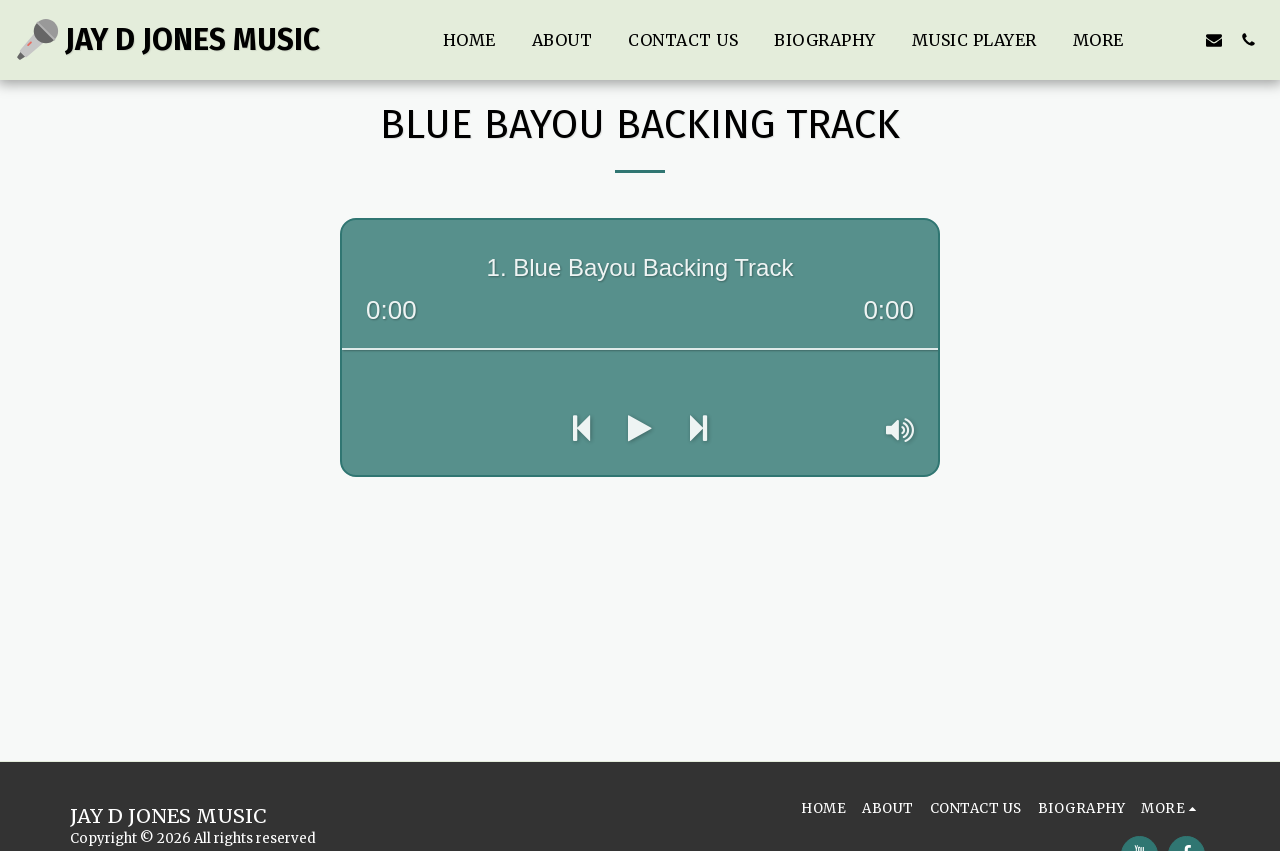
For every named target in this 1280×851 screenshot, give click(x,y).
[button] (1180, 39)
